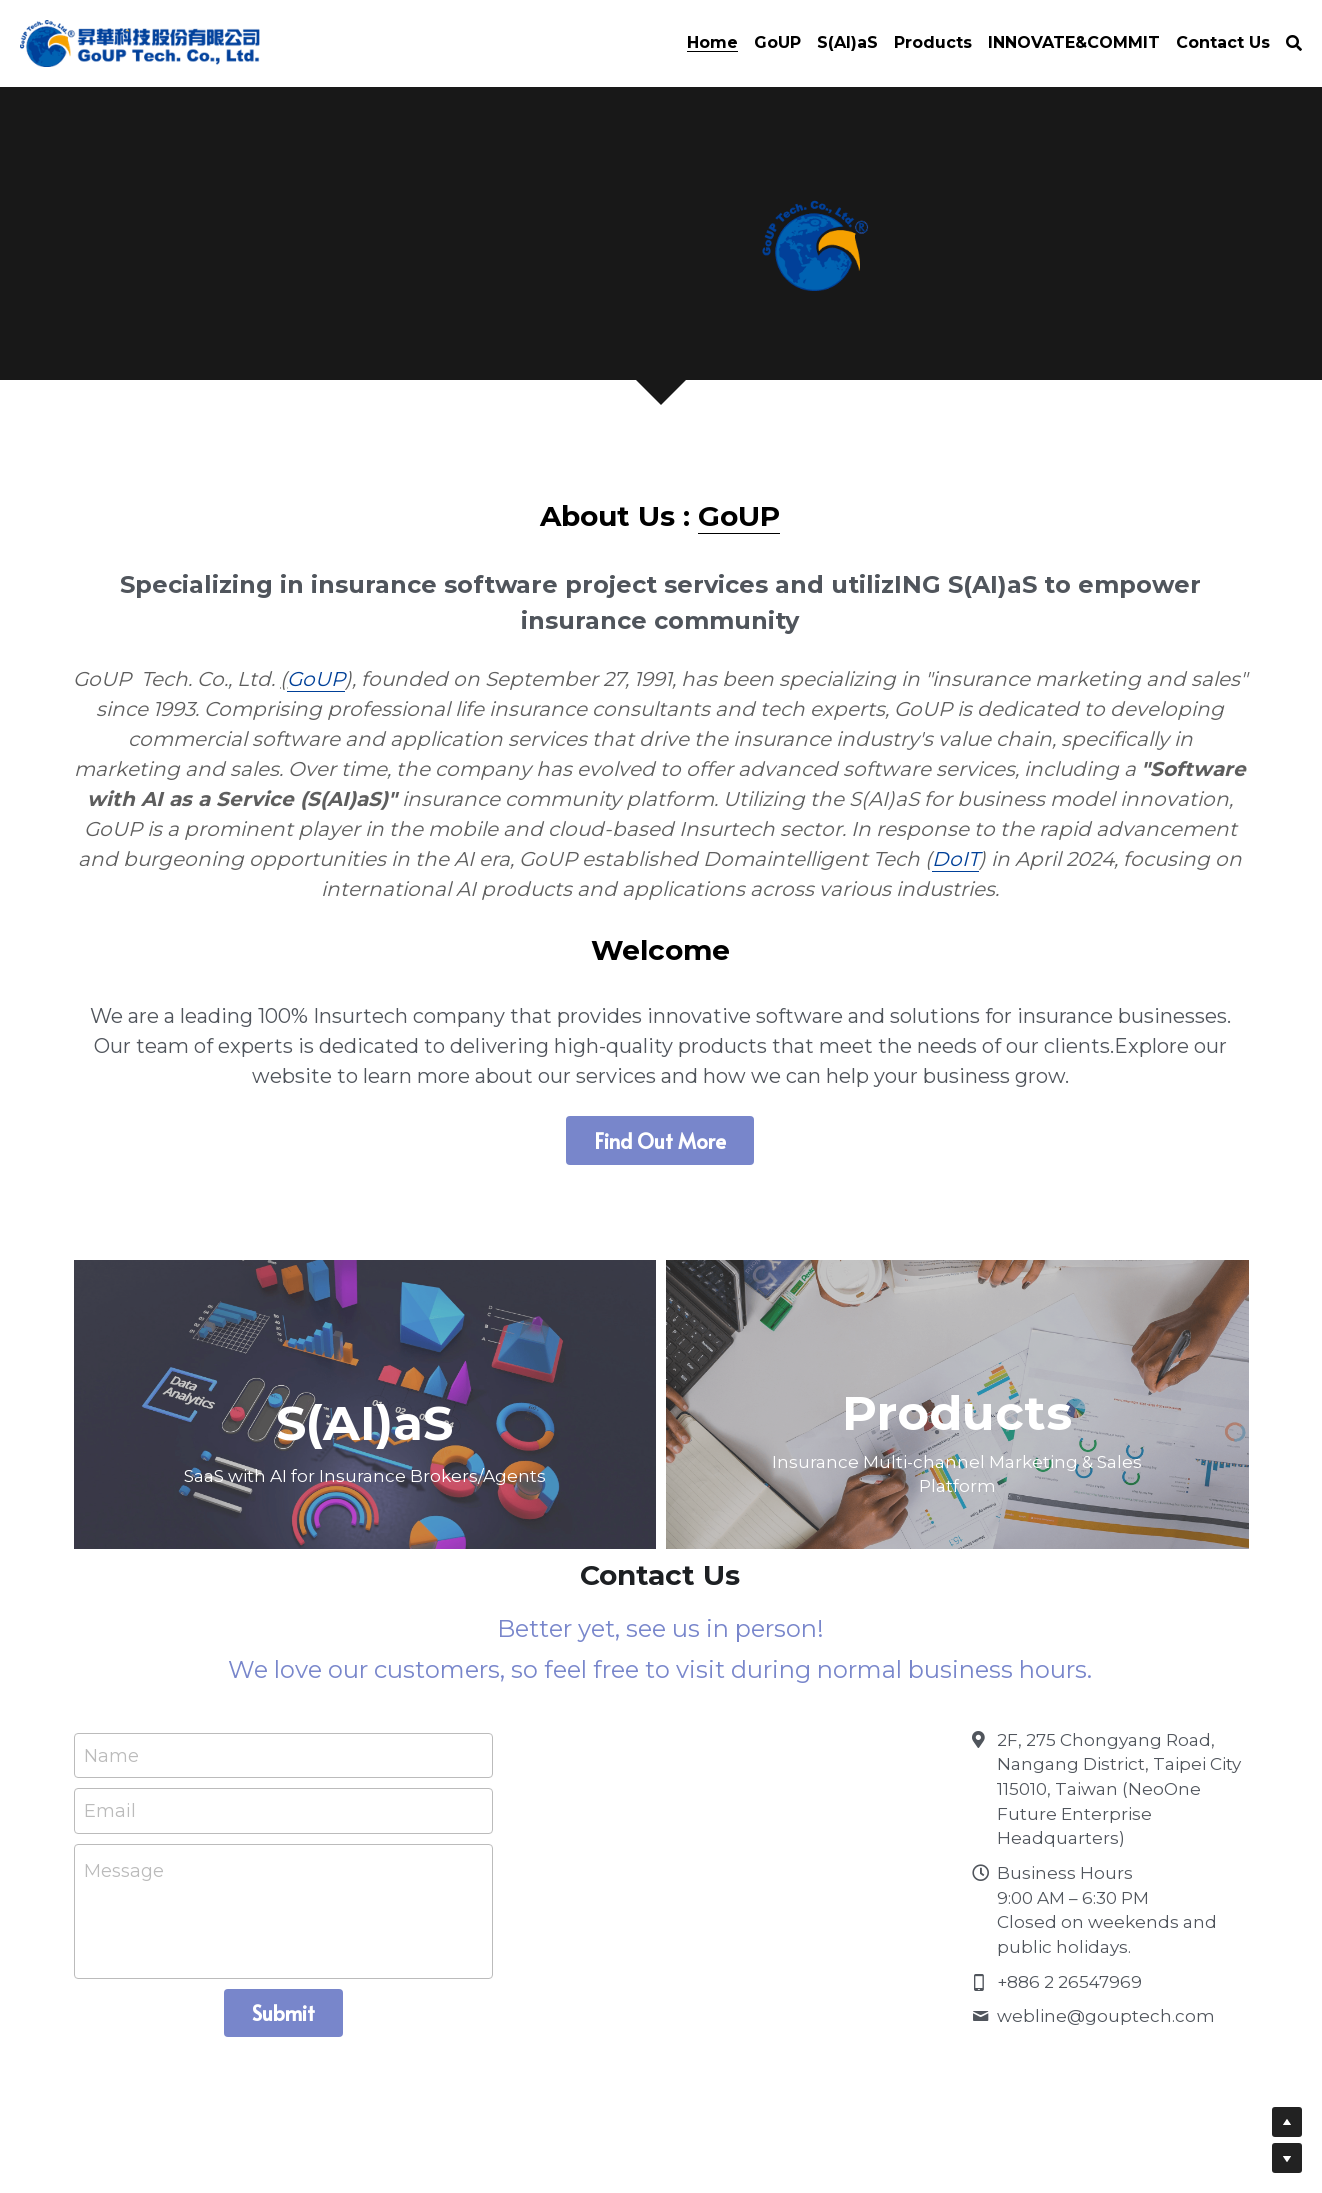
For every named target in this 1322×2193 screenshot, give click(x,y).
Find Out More (660, 1110)
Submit (283, 1984)
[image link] (140, 41)
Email (110, 1782)
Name (111, 1726)
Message (124, 1842)
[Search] (1294, 43)
